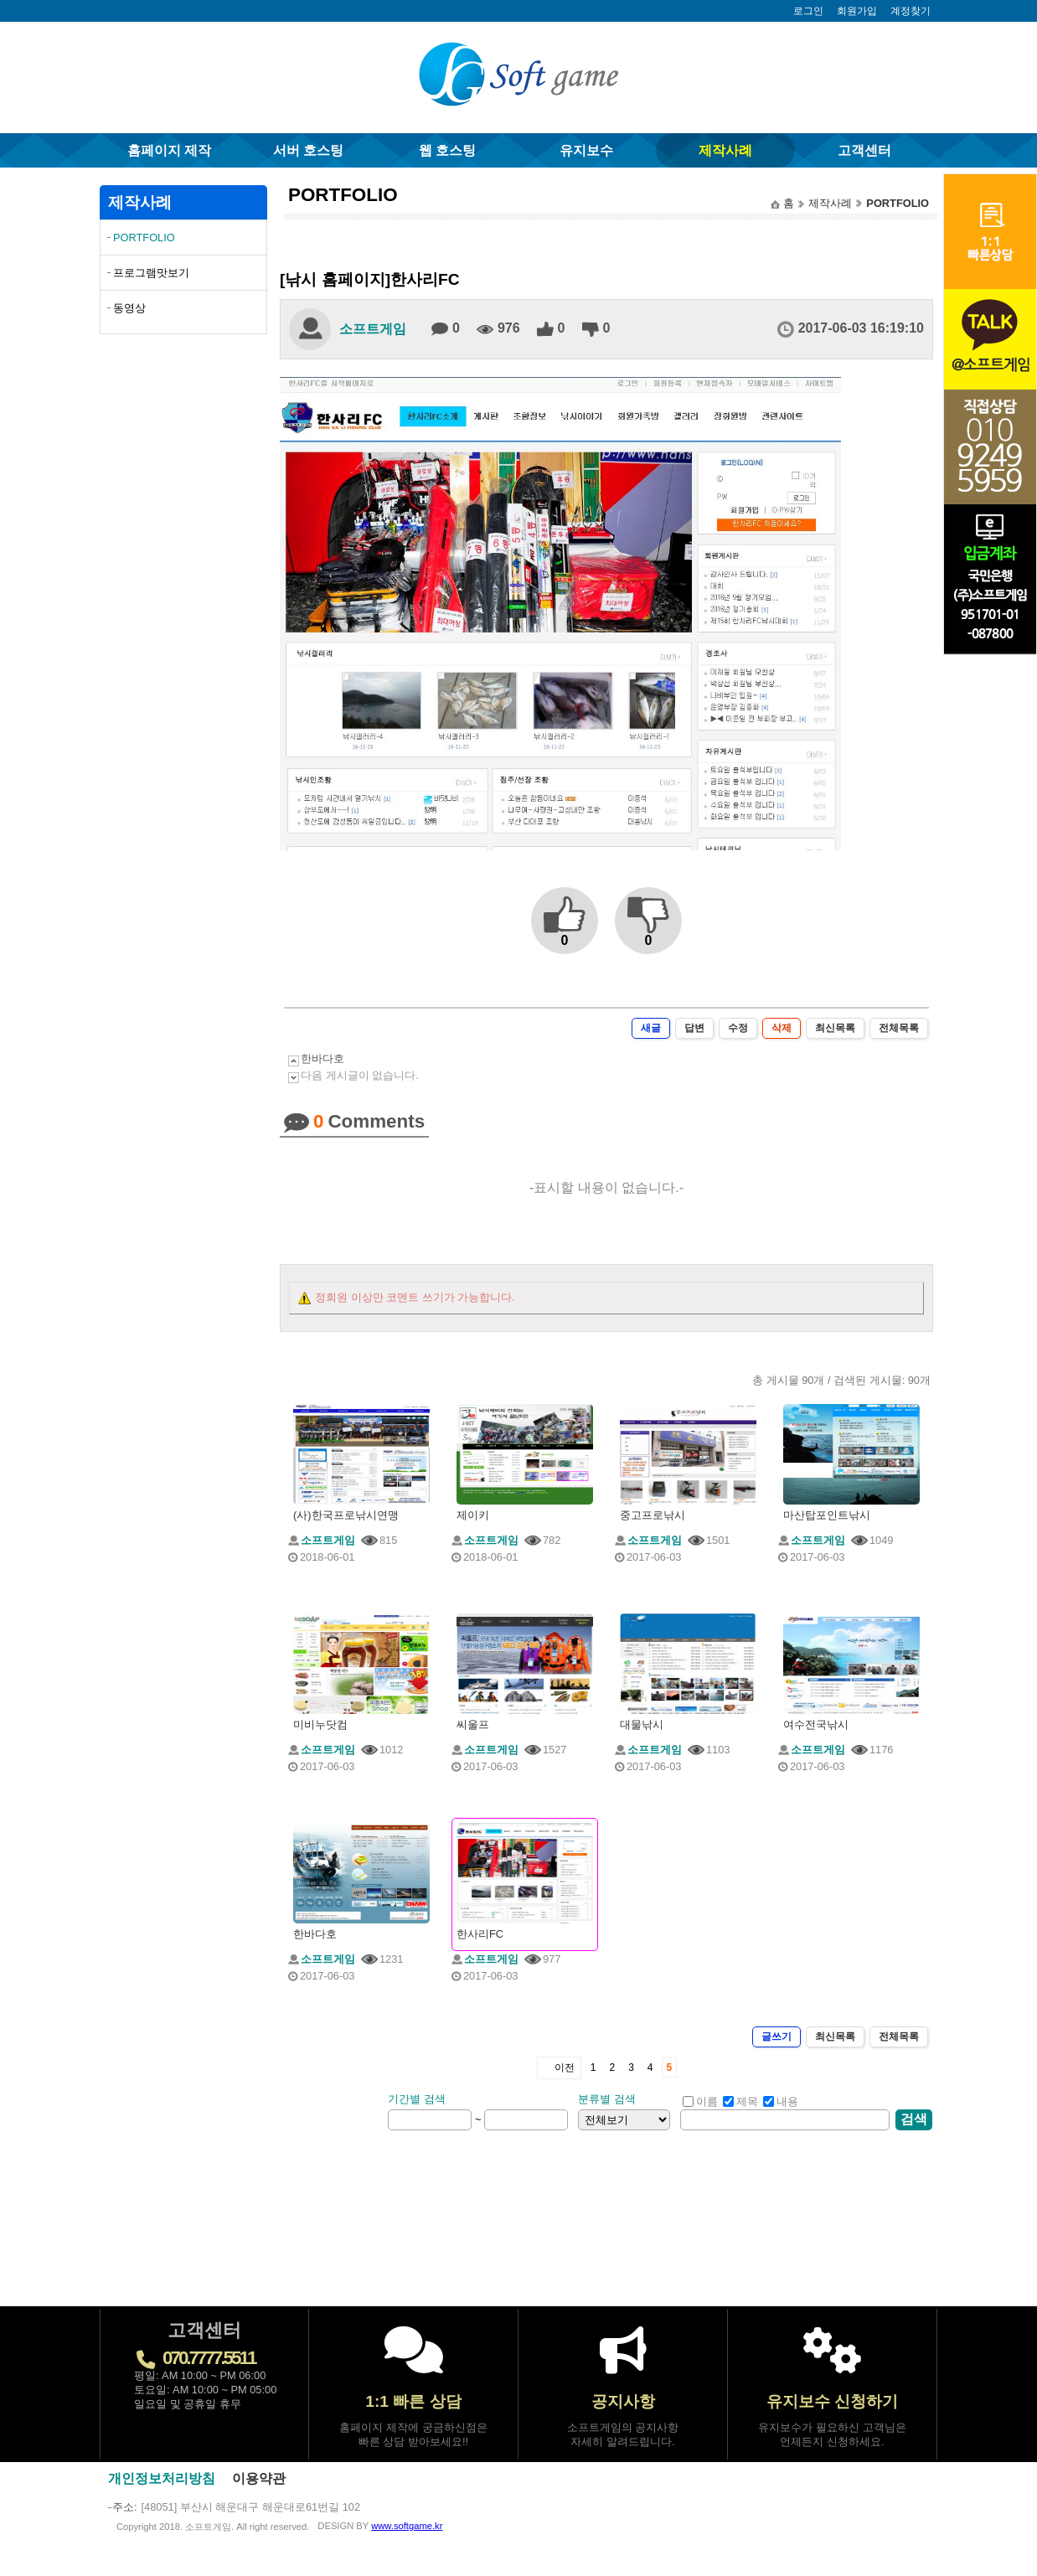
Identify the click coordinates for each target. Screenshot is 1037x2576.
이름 (700, 2101)
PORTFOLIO (144, 237)
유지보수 (586, 150)
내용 (780, 2101)
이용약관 (259, 2478)
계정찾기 (910, 11)
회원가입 (857, 11)
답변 (694, 1028)
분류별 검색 (607, 2099)
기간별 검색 (417, 2099)
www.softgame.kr (406, 2526)
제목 (740, 2101)
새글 (651, 1028)
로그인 (808, 11)
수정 (738, 1028)
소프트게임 (372, 329)
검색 (913, 2119)
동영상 (129, 308)
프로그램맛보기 (151, 272)
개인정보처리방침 (161, 2478)
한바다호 (322, 1058)
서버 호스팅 (308, 150)
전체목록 (899, 1028)
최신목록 (835, 1028)
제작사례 (725, 150)
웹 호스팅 (447, 150)
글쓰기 (776, 2036)
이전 (565, 2067)
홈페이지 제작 (169, 150)
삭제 (781, 1028)
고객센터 (864, 150)
